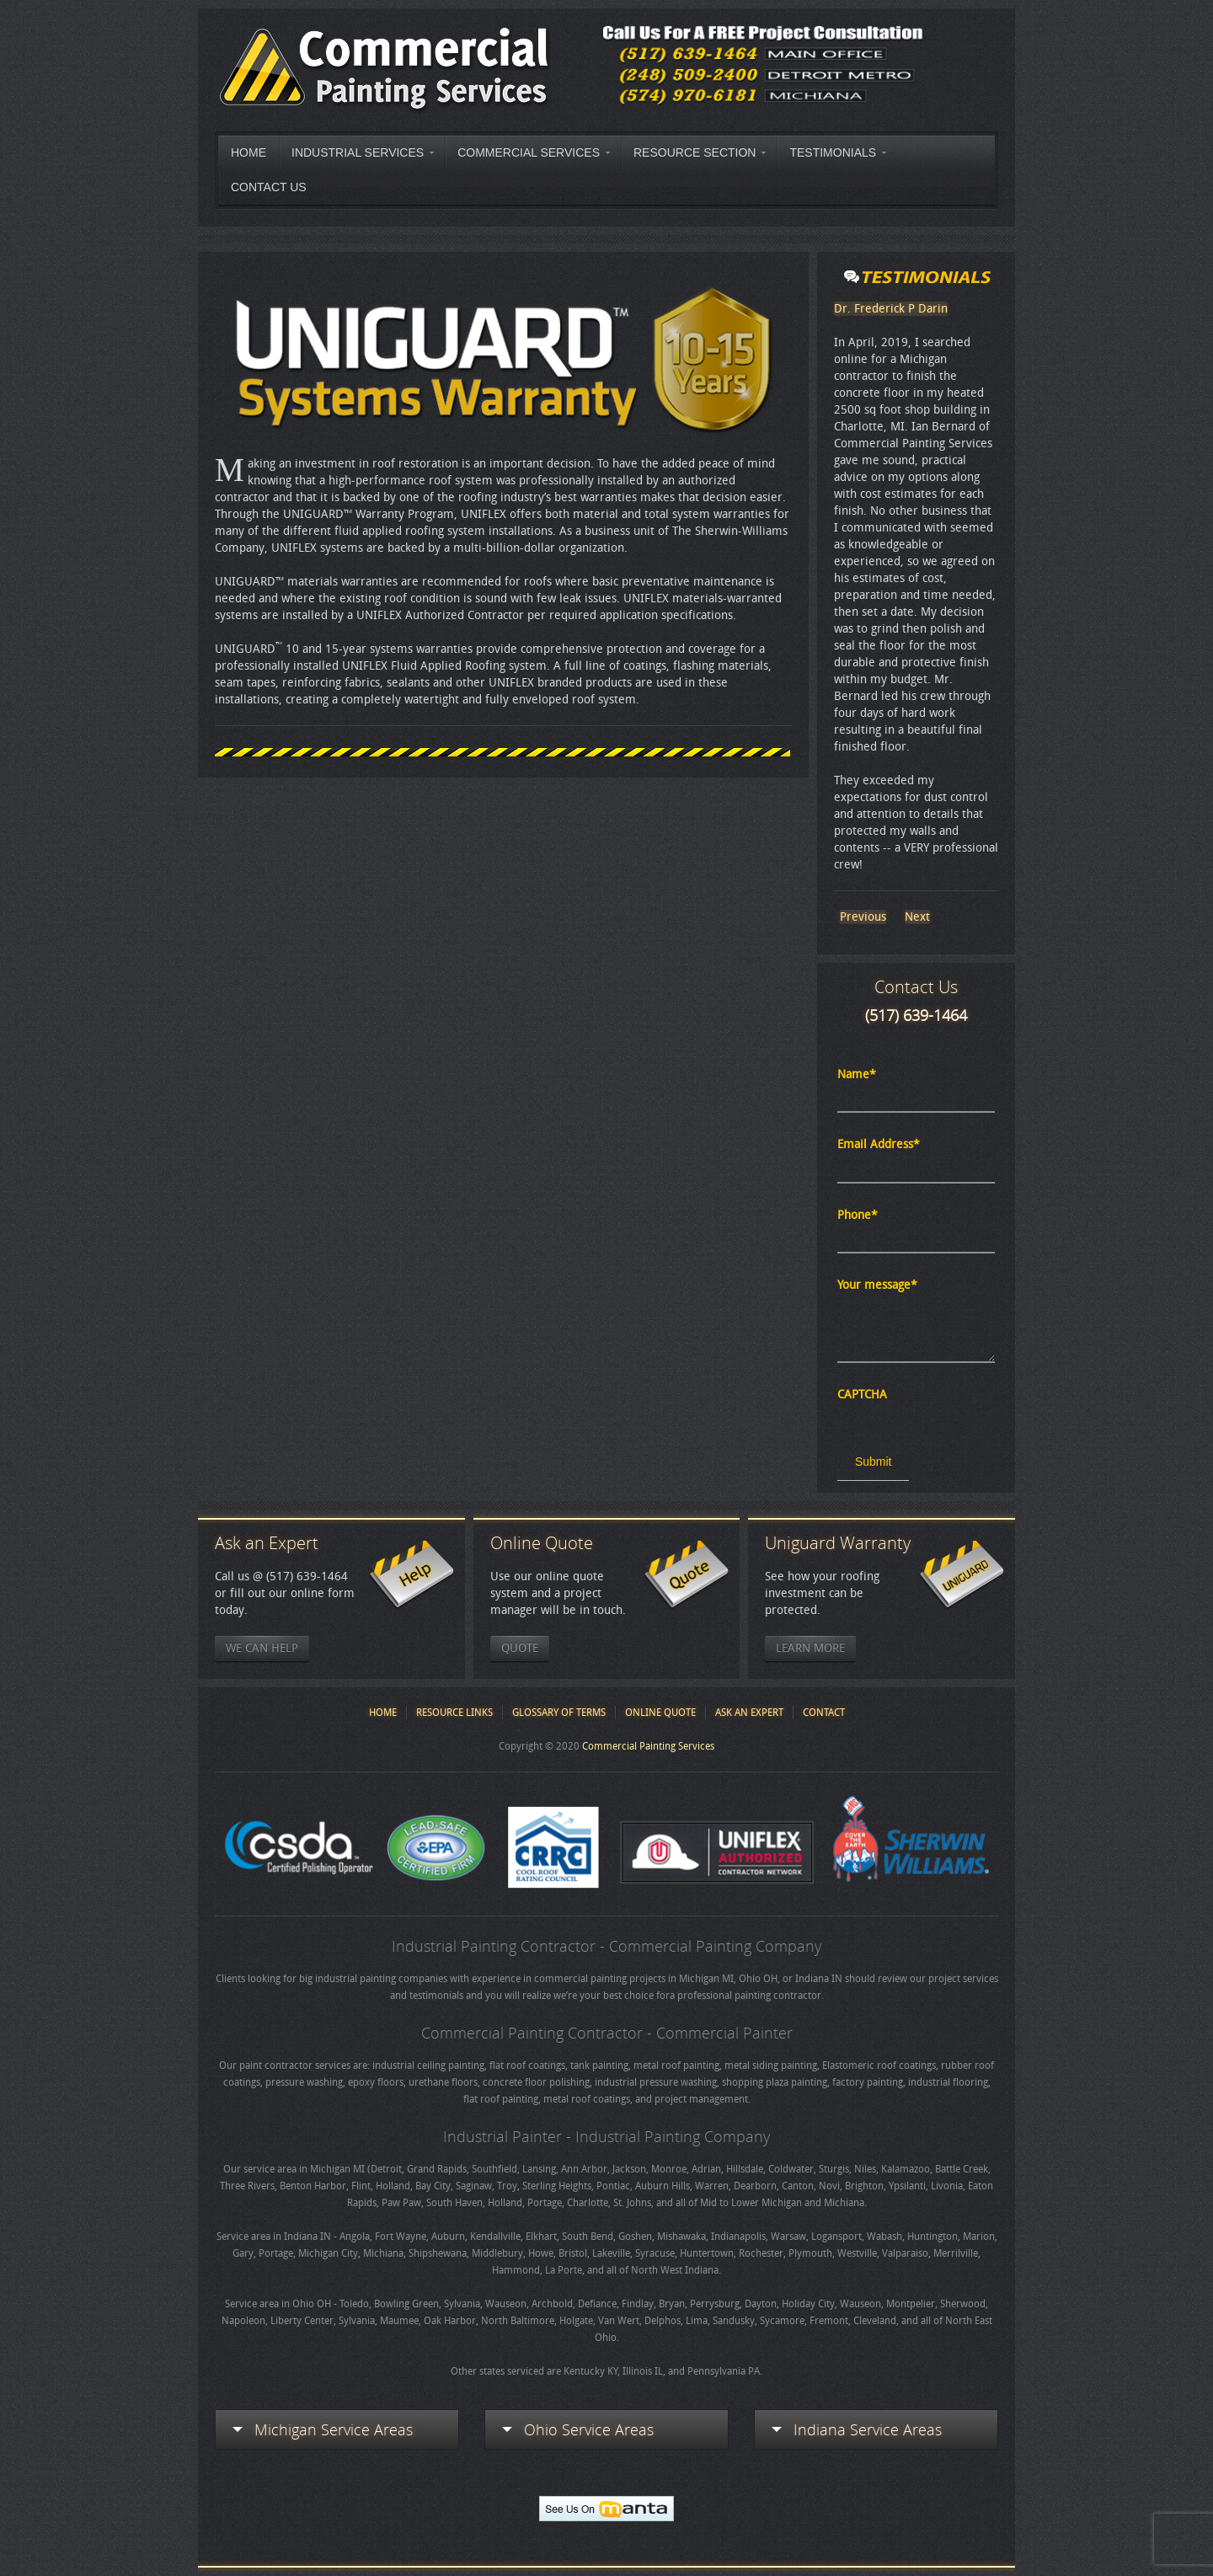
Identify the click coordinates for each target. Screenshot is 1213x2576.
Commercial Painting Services (648, 1746)
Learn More (810, 1648)
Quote (519, 1648)
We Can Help (262, 1648)
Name (856, 1074)
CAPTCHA (862, 1394)
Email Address (878, 1144)
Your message (877, 1285)
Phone (857, 1215)
